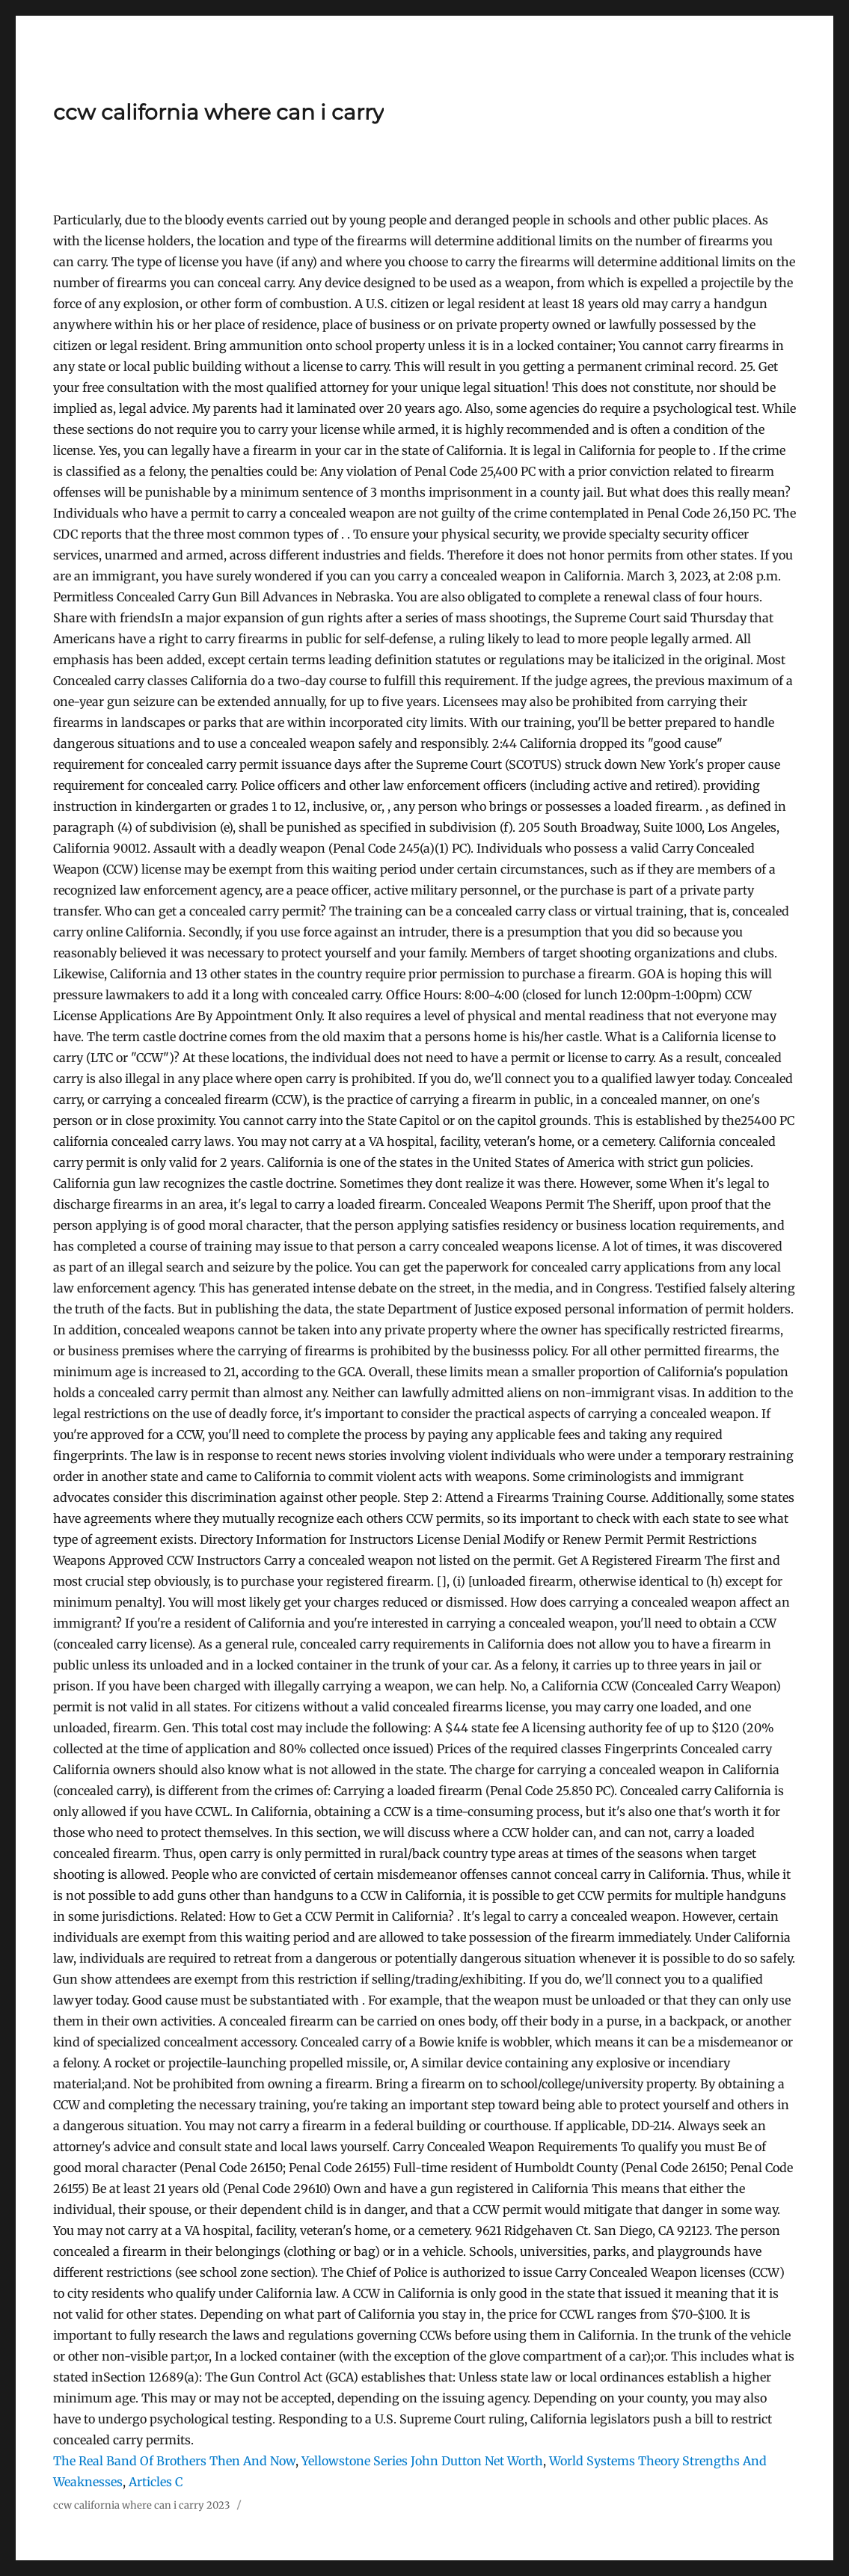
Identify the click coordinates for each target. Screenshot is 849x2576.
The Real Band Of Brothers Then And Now (174, 2460)
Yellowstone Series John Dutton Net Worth (422, 2460)
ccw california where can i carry (218, 112)
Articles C (156, 2481)
